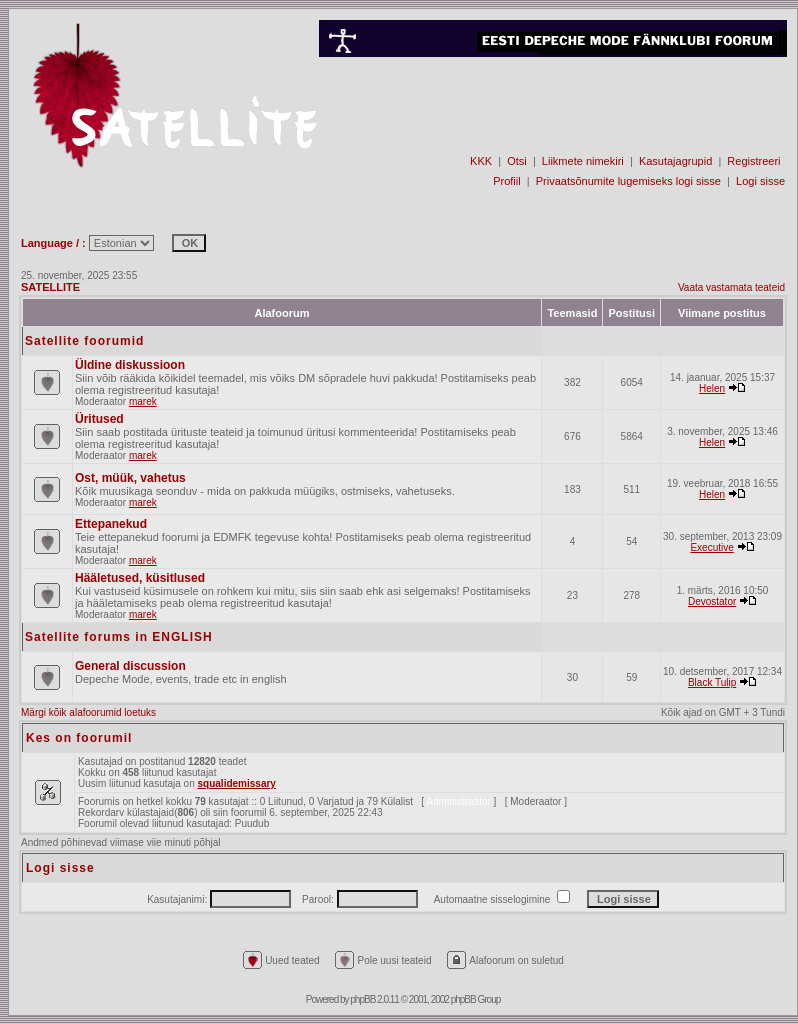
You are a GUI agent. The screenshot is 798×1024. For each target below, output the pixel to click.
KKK (481, 161)
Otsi (517, 161)
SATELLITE (50, 287)
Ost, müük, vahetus (130, 478)
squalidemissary (237, 783)
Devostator (712, 601)
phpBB (362, 999)
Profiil (507, 181)
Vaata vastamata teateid (731, 287)
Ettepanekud (111, 524)
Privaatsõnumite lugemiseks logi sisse (628, 181)
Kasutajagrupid (675, 161)
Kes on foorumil (79, 738)
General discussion (130, 666)
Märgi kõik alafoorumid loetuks (88, 712)
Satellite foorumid (84, 341)
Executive (711, 547)
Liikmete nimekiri (583, 161)
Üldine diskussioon (130, 365)
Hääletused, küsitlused (140, 578)
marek (143, 401)
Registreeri (753, 161)
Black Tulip (712, 682)
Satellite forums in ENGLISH (119, 637)
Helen (712, 388)
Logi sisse (760, 181)
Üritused (99, 419)
